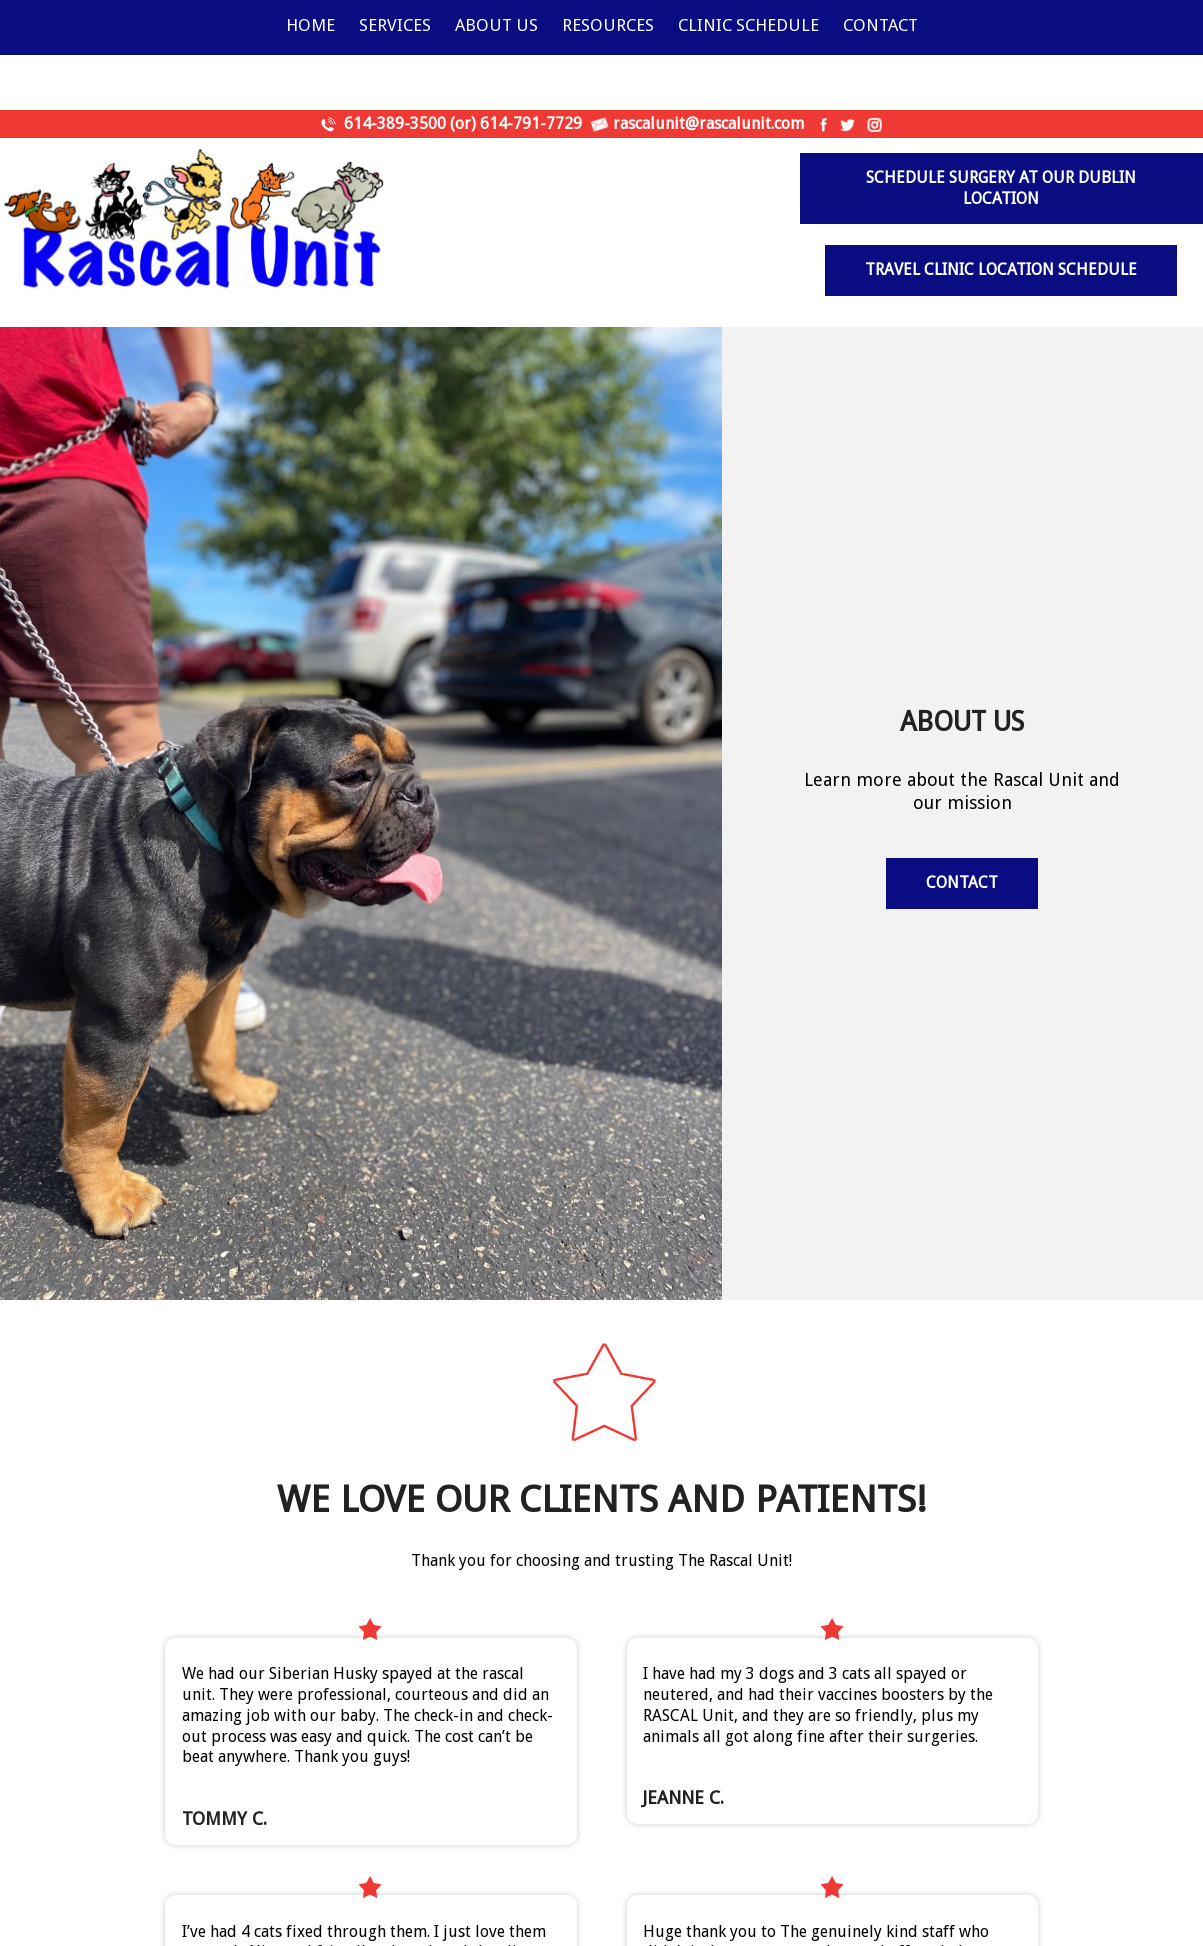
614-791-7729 (531, 123)
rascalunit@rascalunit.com (708, 123)
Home (310, 25)
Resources (608, 25)
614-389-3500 (395, 123)
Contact (880, 25)
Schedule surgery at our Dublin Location (1001, 188)
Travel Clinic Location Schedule (1001, 269)
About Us (496, 25)
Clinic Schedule (748, 25)
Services (395, 25)
